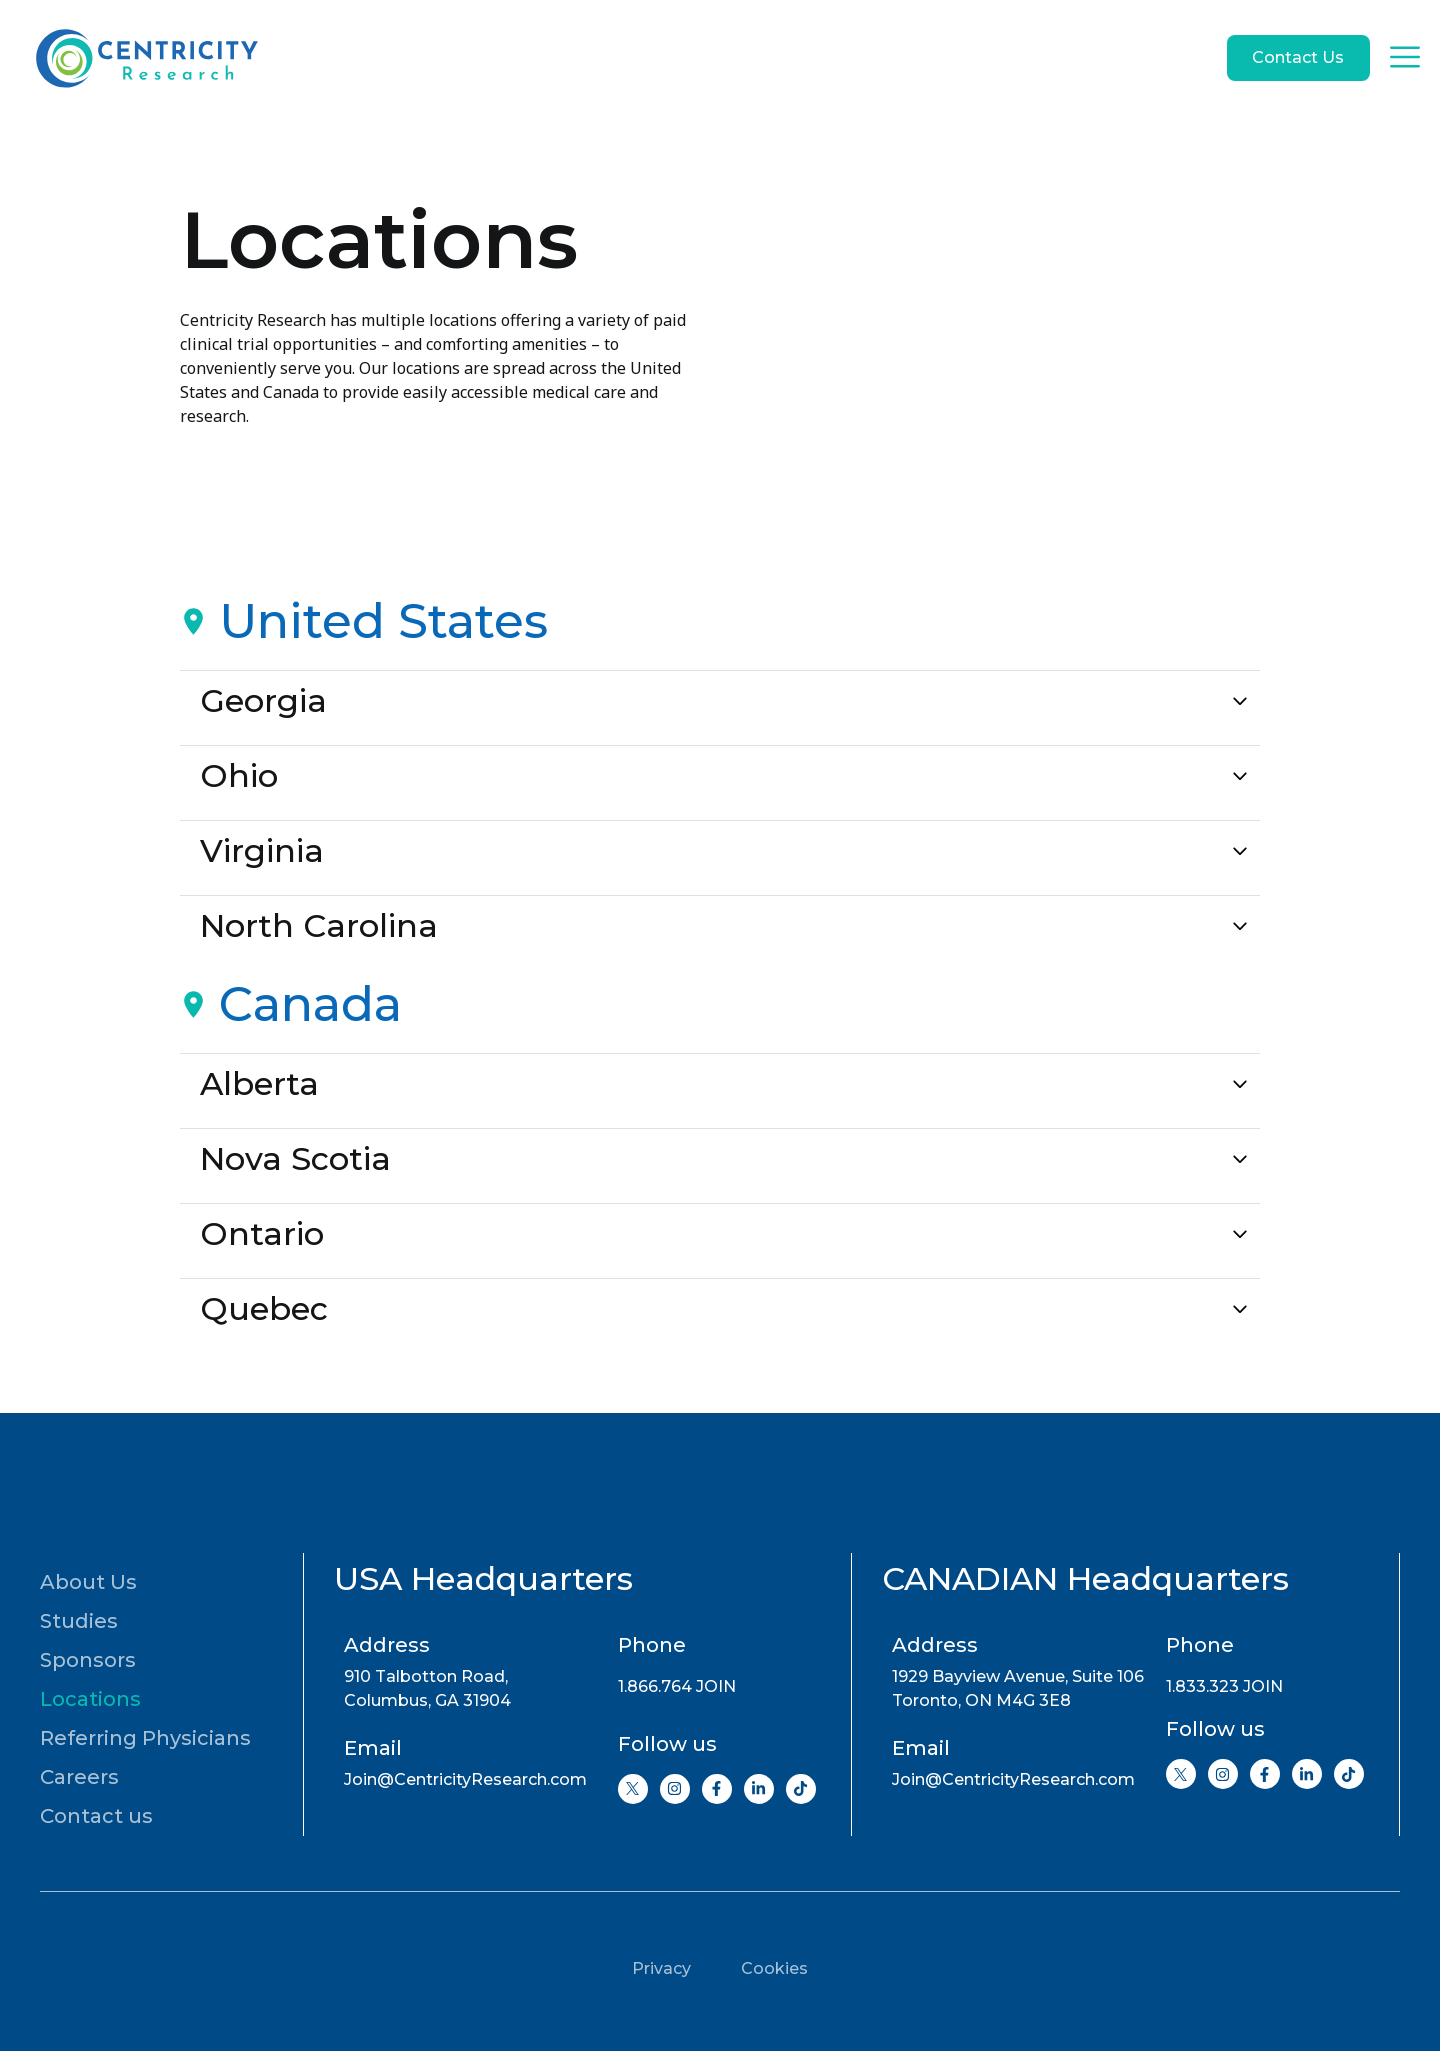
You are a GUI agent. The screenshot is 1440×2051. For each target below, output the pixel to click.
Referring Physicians (145, 1738)
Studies (79, 1621)
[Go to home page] (145, 58)
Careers (79, 1777)
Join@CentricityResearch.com (465, 1779)
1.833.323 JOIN (1224, 1686)
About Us (88, 1582)
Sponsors (88, 1660)
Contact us (96, 1816)
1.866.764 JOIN (677, 1686)
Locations (90, 1699)
